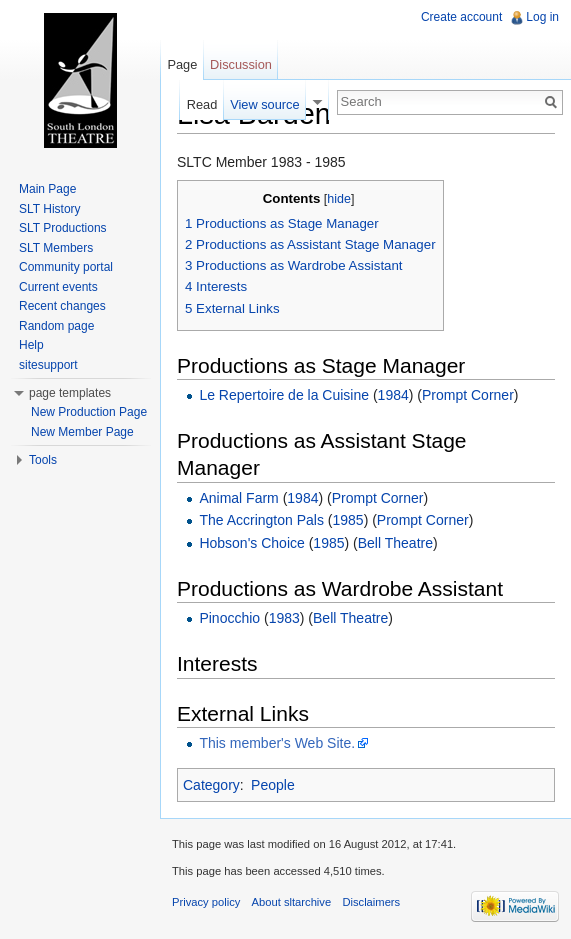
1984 (393, 395)
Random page (56, 326)
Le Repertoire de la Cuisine (284, 395)
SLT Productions (63, 228)
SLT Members (56, 248)
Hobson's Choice (251, 543)
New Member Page (82, 432)
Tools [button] (43, 460)
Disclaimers (371, 902)
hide (339, 199)
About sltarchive (292, 902)
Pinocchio (229, 618)
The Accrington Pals (261, 520)
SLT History (50, 209)
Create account (461, 17)
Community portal (66, 267)
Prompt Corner (468, 395)
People (273, 785)
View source (264, 104)
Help (31, 345)
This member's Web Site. (277, 743)
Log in (542, 17)
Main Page (47, 189)
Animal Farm (238, 498)
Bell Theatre (395, 543)
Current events (58, 287)
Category (211, 785)
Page (182, 64)
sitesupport (48, 365)
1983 (284, 618)
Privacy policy (206, 902)
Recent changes (62, 306)
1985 (347, 520)
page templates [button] (70, 393)
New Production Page (89, 412)
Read (202, 104)
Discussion (241, 64)
